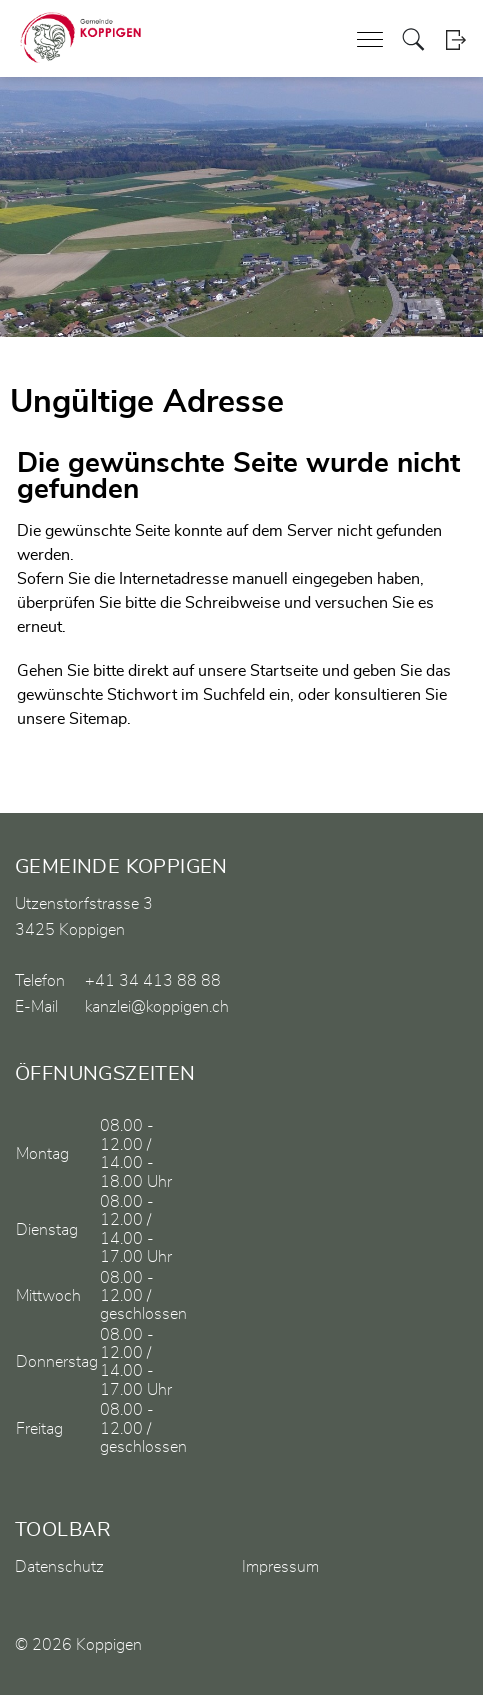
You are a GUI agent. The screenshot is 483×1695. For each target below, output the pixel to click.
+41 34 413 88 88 (153, 981)
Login (455, 39)
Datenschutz (59, 1567)
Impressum (280, 1567)
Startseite (284, 671)
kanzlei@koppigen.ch (157, 1007)
